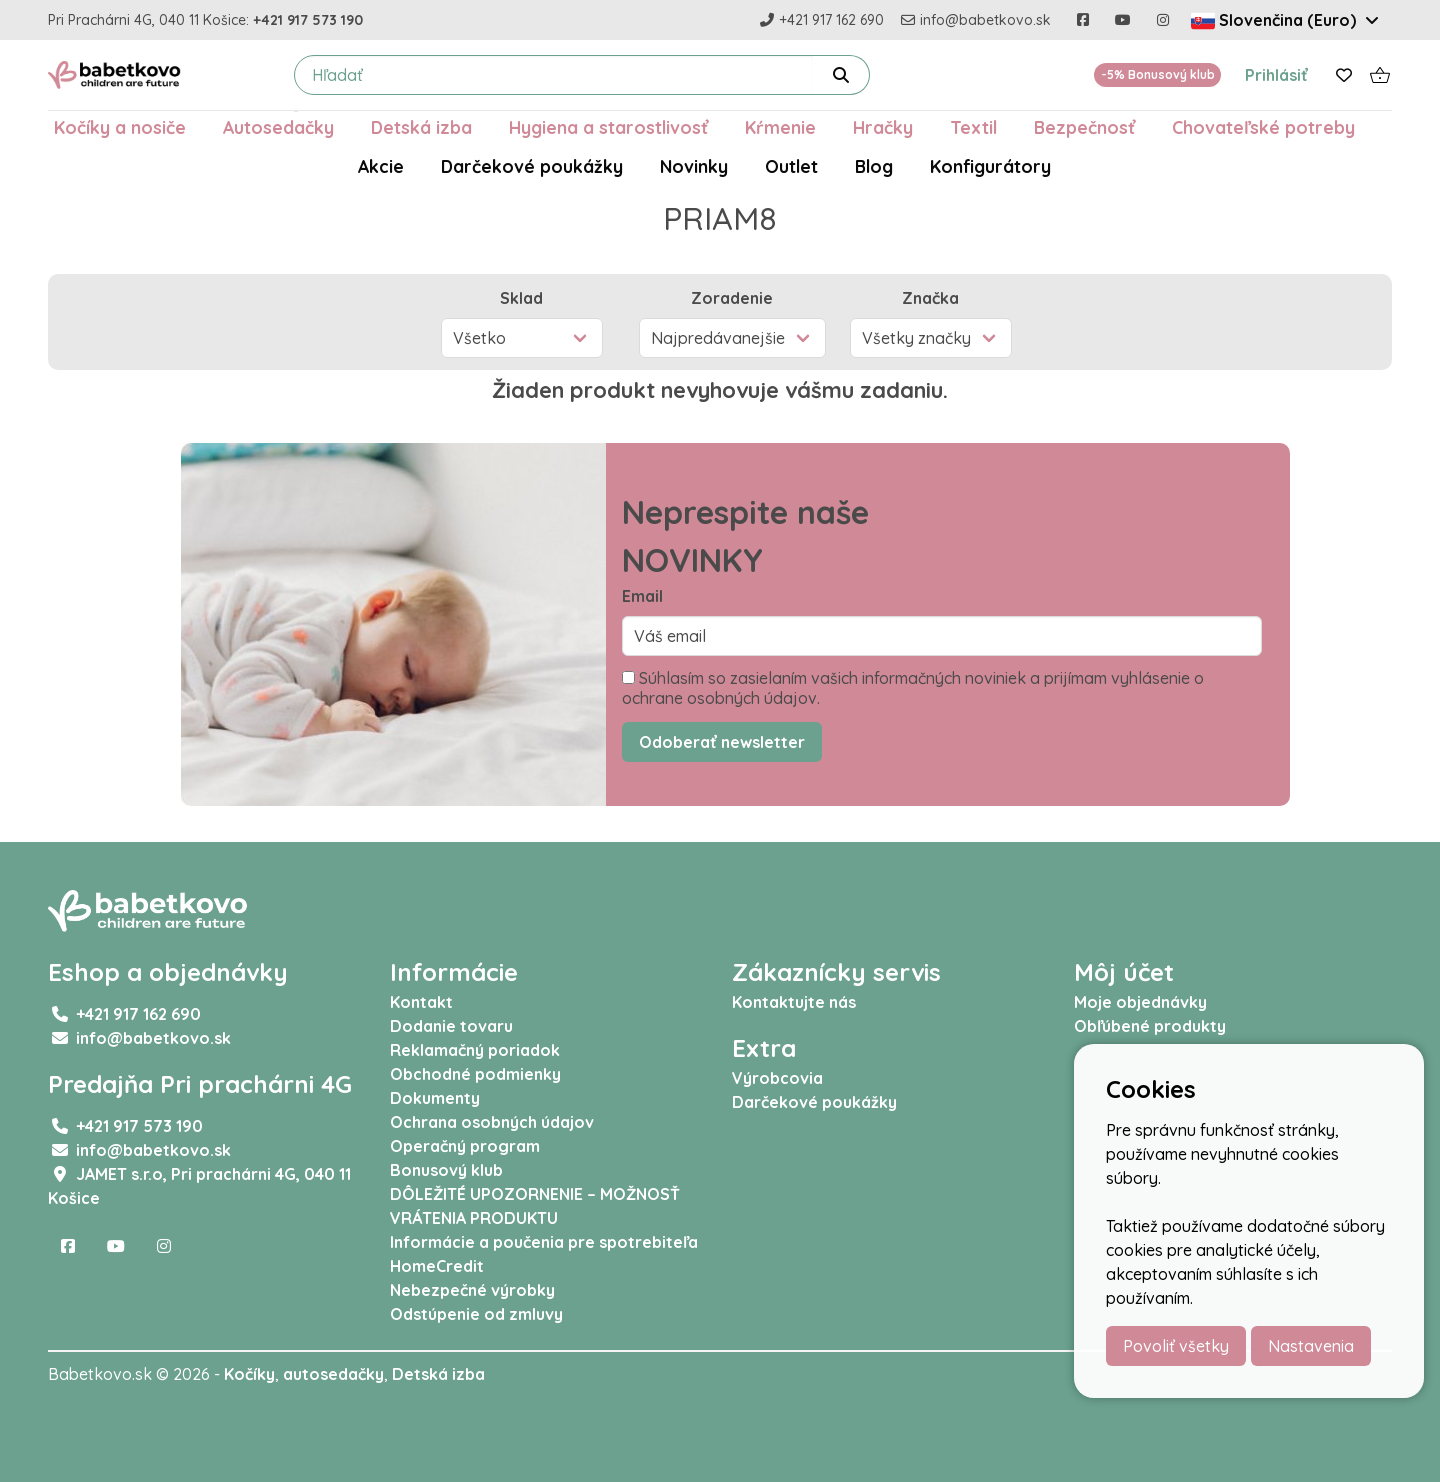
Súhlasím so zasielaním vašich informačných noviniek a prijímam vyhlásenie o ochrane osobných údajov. (913, 688)
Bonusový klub (446, 1170)
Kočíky (249, 1374)
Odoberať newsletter (722, 742)
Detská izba (421, 127)
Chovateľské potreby (1263, 127)
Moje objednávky (1140, 1002)
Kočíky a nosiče (120, 127)
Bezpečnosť (1084, 127)
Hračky (883, 127)
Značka (930, 298)
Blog (874, 166)
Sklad (521, 298)
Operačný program (465, 1146)
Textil (973, 127)
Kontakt (421, 1002)
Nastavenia (1311, 1346)
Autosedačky (278, 127)
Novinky (694, 166)
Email (642, 596)
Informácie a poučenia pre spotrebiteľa (544, 1242)
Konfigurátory (990, 166)
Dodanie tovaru (451, 1026)
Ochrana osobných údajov (492, 1122)
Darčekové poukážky (532, 166)
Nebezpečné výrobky (472, 1290)
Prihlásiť (1276, 75)
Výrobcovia (777, 1078)
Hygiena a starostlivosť (608, 127)
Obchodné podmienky (475, 1074)
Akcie (381, 166)
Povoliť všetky (1176, 1346)
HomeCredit (437, 1266)
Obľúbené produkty (1150, 1026)
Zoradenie (732, 298)
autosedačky (333, 1374)
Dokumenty (435, 1098)
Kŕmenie (780, 127)
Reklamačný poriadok (475, 1050)
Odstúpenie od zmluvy (476, 1314)
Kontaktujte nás (794, 1002)
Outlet (791, 166)
